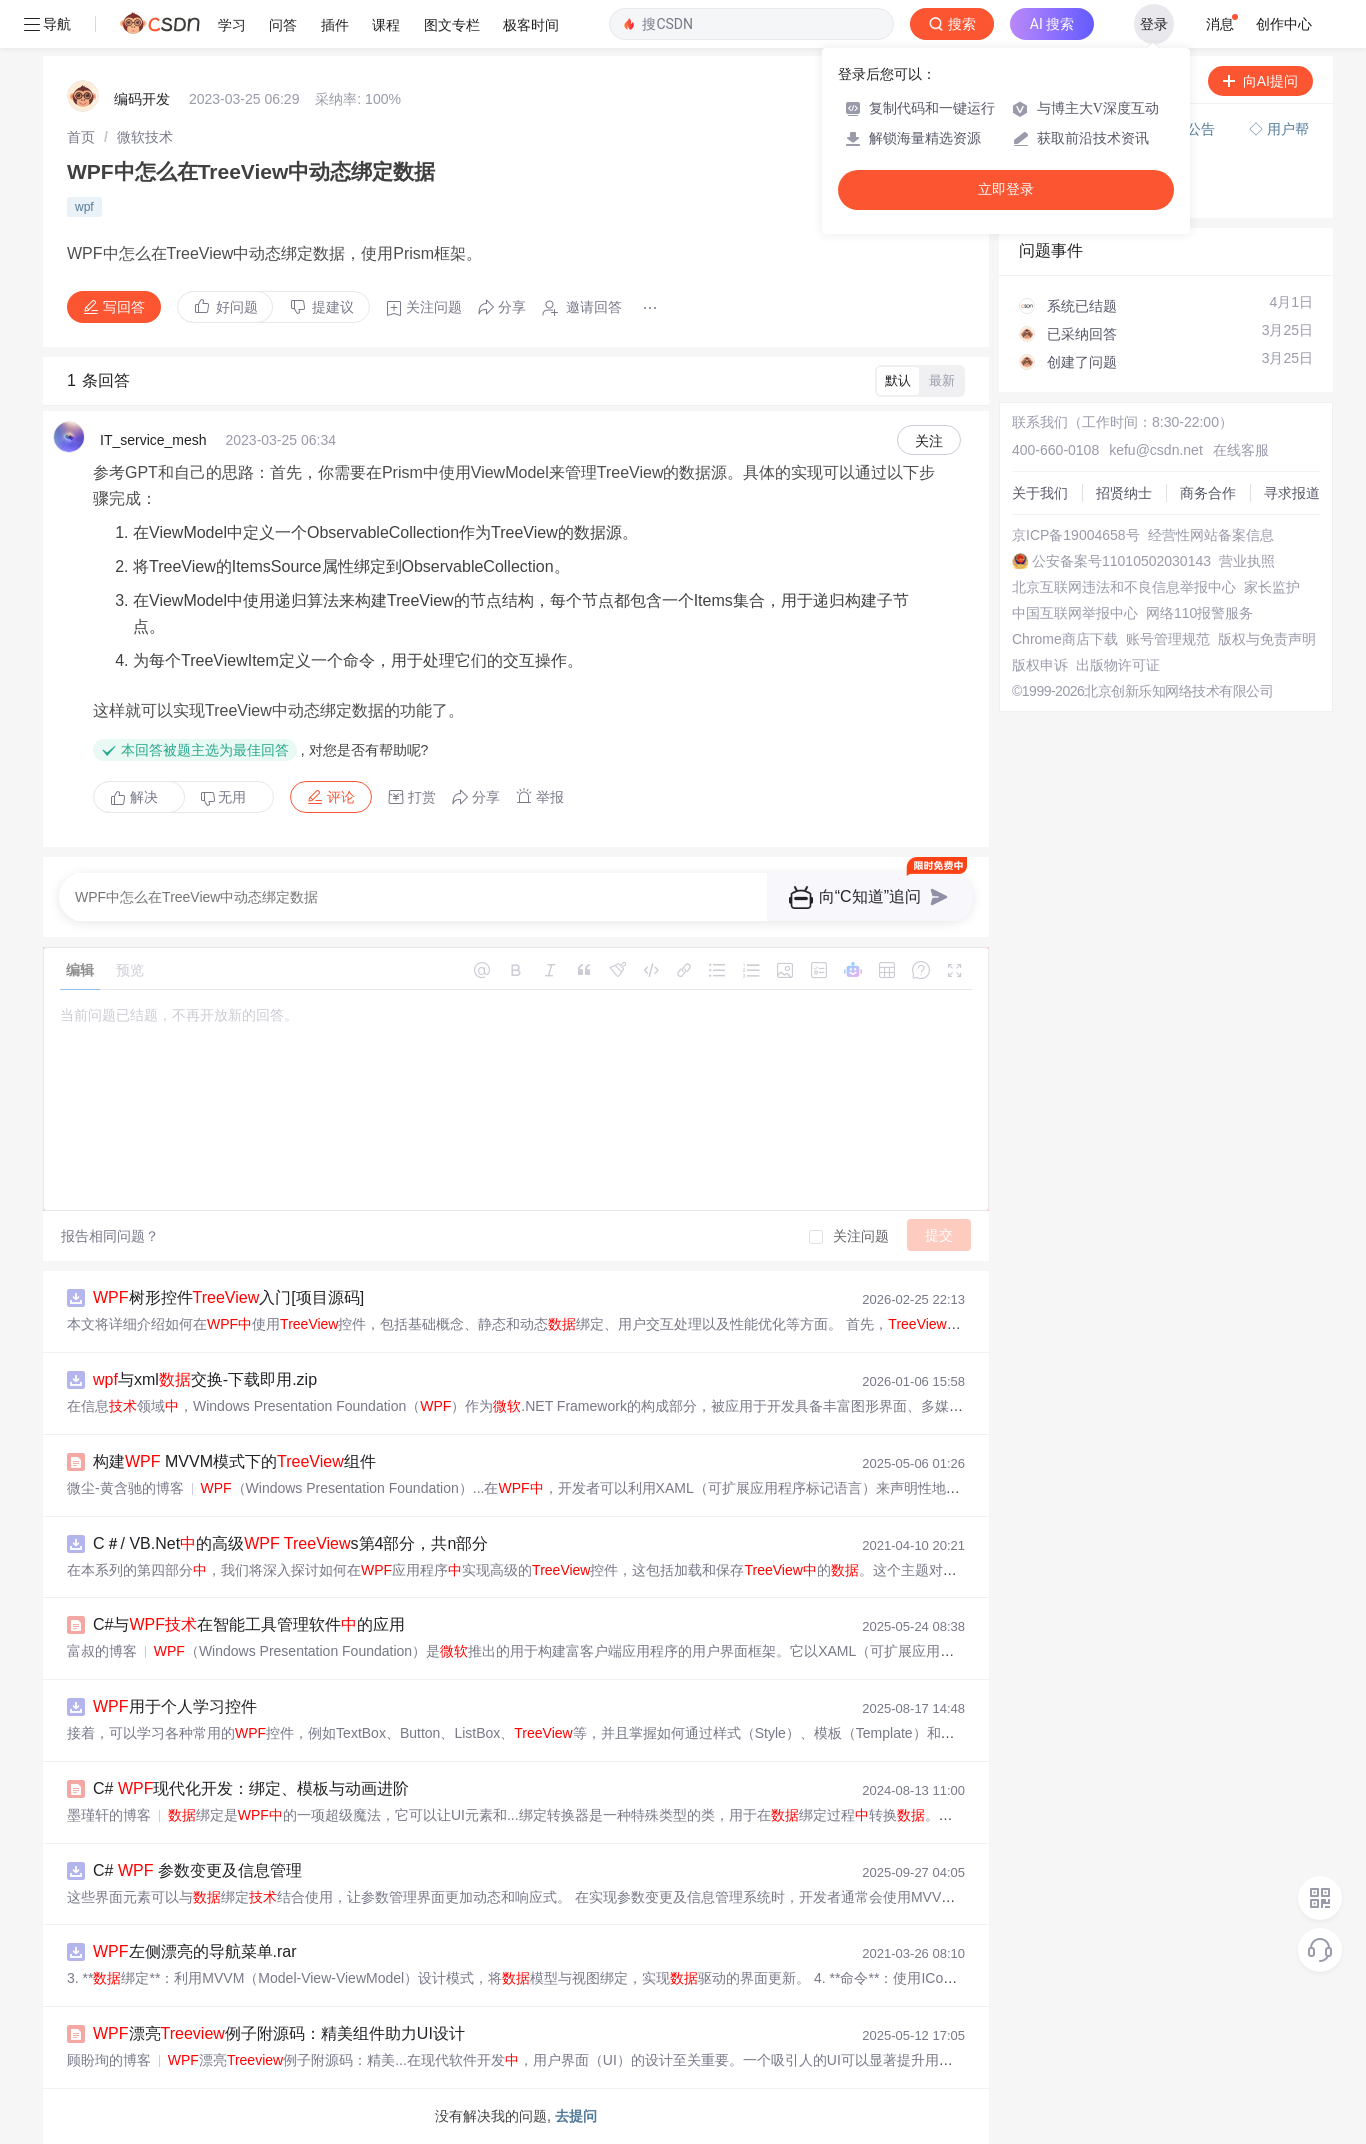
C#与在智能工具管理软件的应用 (249, 1624)
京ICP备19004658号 (1076, 535)
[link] (81, 137)
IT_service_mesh (153, 440)
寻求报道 (1292, 493)
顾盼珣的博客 (109, 2060)
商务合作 (1208, 493)
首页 (81, 137)
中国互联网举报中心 (1075, 613)
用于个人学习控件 (175, 1706)
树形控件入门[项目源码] (228, 1297)
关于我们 (1040, 493)
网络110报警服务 (1199, 613)
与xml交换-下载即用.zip (205, 1379)
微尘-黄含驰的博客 (125, 1488)
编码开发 (142, 99)
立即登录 (1006, 189)
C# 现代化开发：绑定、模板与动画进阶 (251, 1788)
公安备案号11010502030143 (1121, 561)
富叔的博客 (102, 1651)
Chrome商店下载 (1065, 639)
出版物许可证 (1118, 665)
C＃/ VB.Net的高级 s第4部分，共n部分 (290, 1543)
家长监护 (1272, 587)
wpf (84, 207)
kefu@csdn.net (1156, 450)
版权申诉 (1040, 665)
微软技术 (145, 137)
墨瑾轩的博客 (109, 1815)
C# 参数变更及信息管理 (197, 1870)
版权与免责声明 (1267, 639)
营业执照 (1247, 561)
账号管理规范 (1168, 639)
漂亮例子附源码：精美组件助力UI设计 (279, 2033)
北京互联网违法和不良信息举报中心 (1124, 587)
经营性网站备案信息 (1211, 535)
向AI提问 (1260, 81)
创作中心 (1284, 24)
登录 (1154, 24)
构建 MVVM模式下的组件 (234, 1461)
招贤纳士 (1124, 493)
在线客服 (1241, 450)
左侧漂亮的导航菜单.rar (195, 1951)
